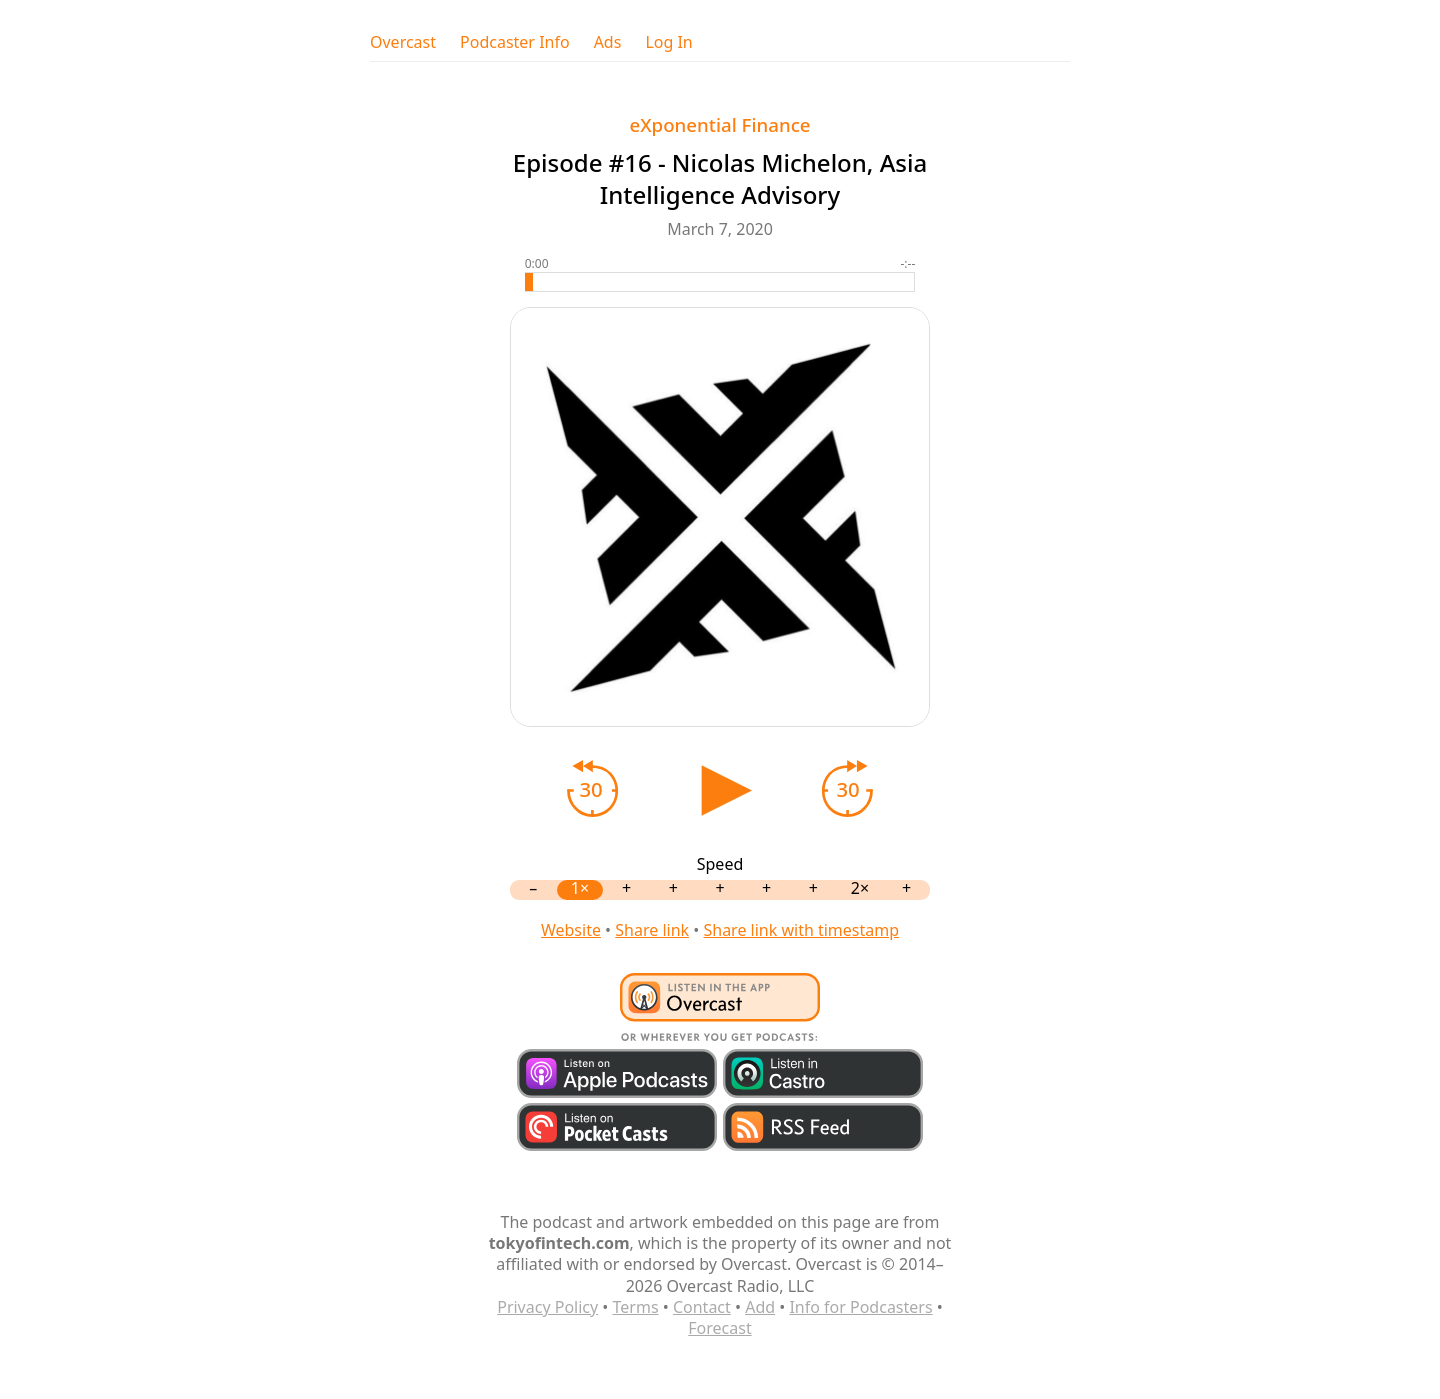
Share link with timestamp (801, 930)
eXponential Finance (719, 124)
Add (760, 1307)
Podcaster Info (515, 42)
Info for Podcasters (860, 1307)
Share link (652, 930)
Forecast (719, 1328)
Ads (608, 42)
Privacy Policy (547, 1307)
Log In (668, 42)
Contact (702, 1307)
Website (571, 930)
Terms (636, 1307)
